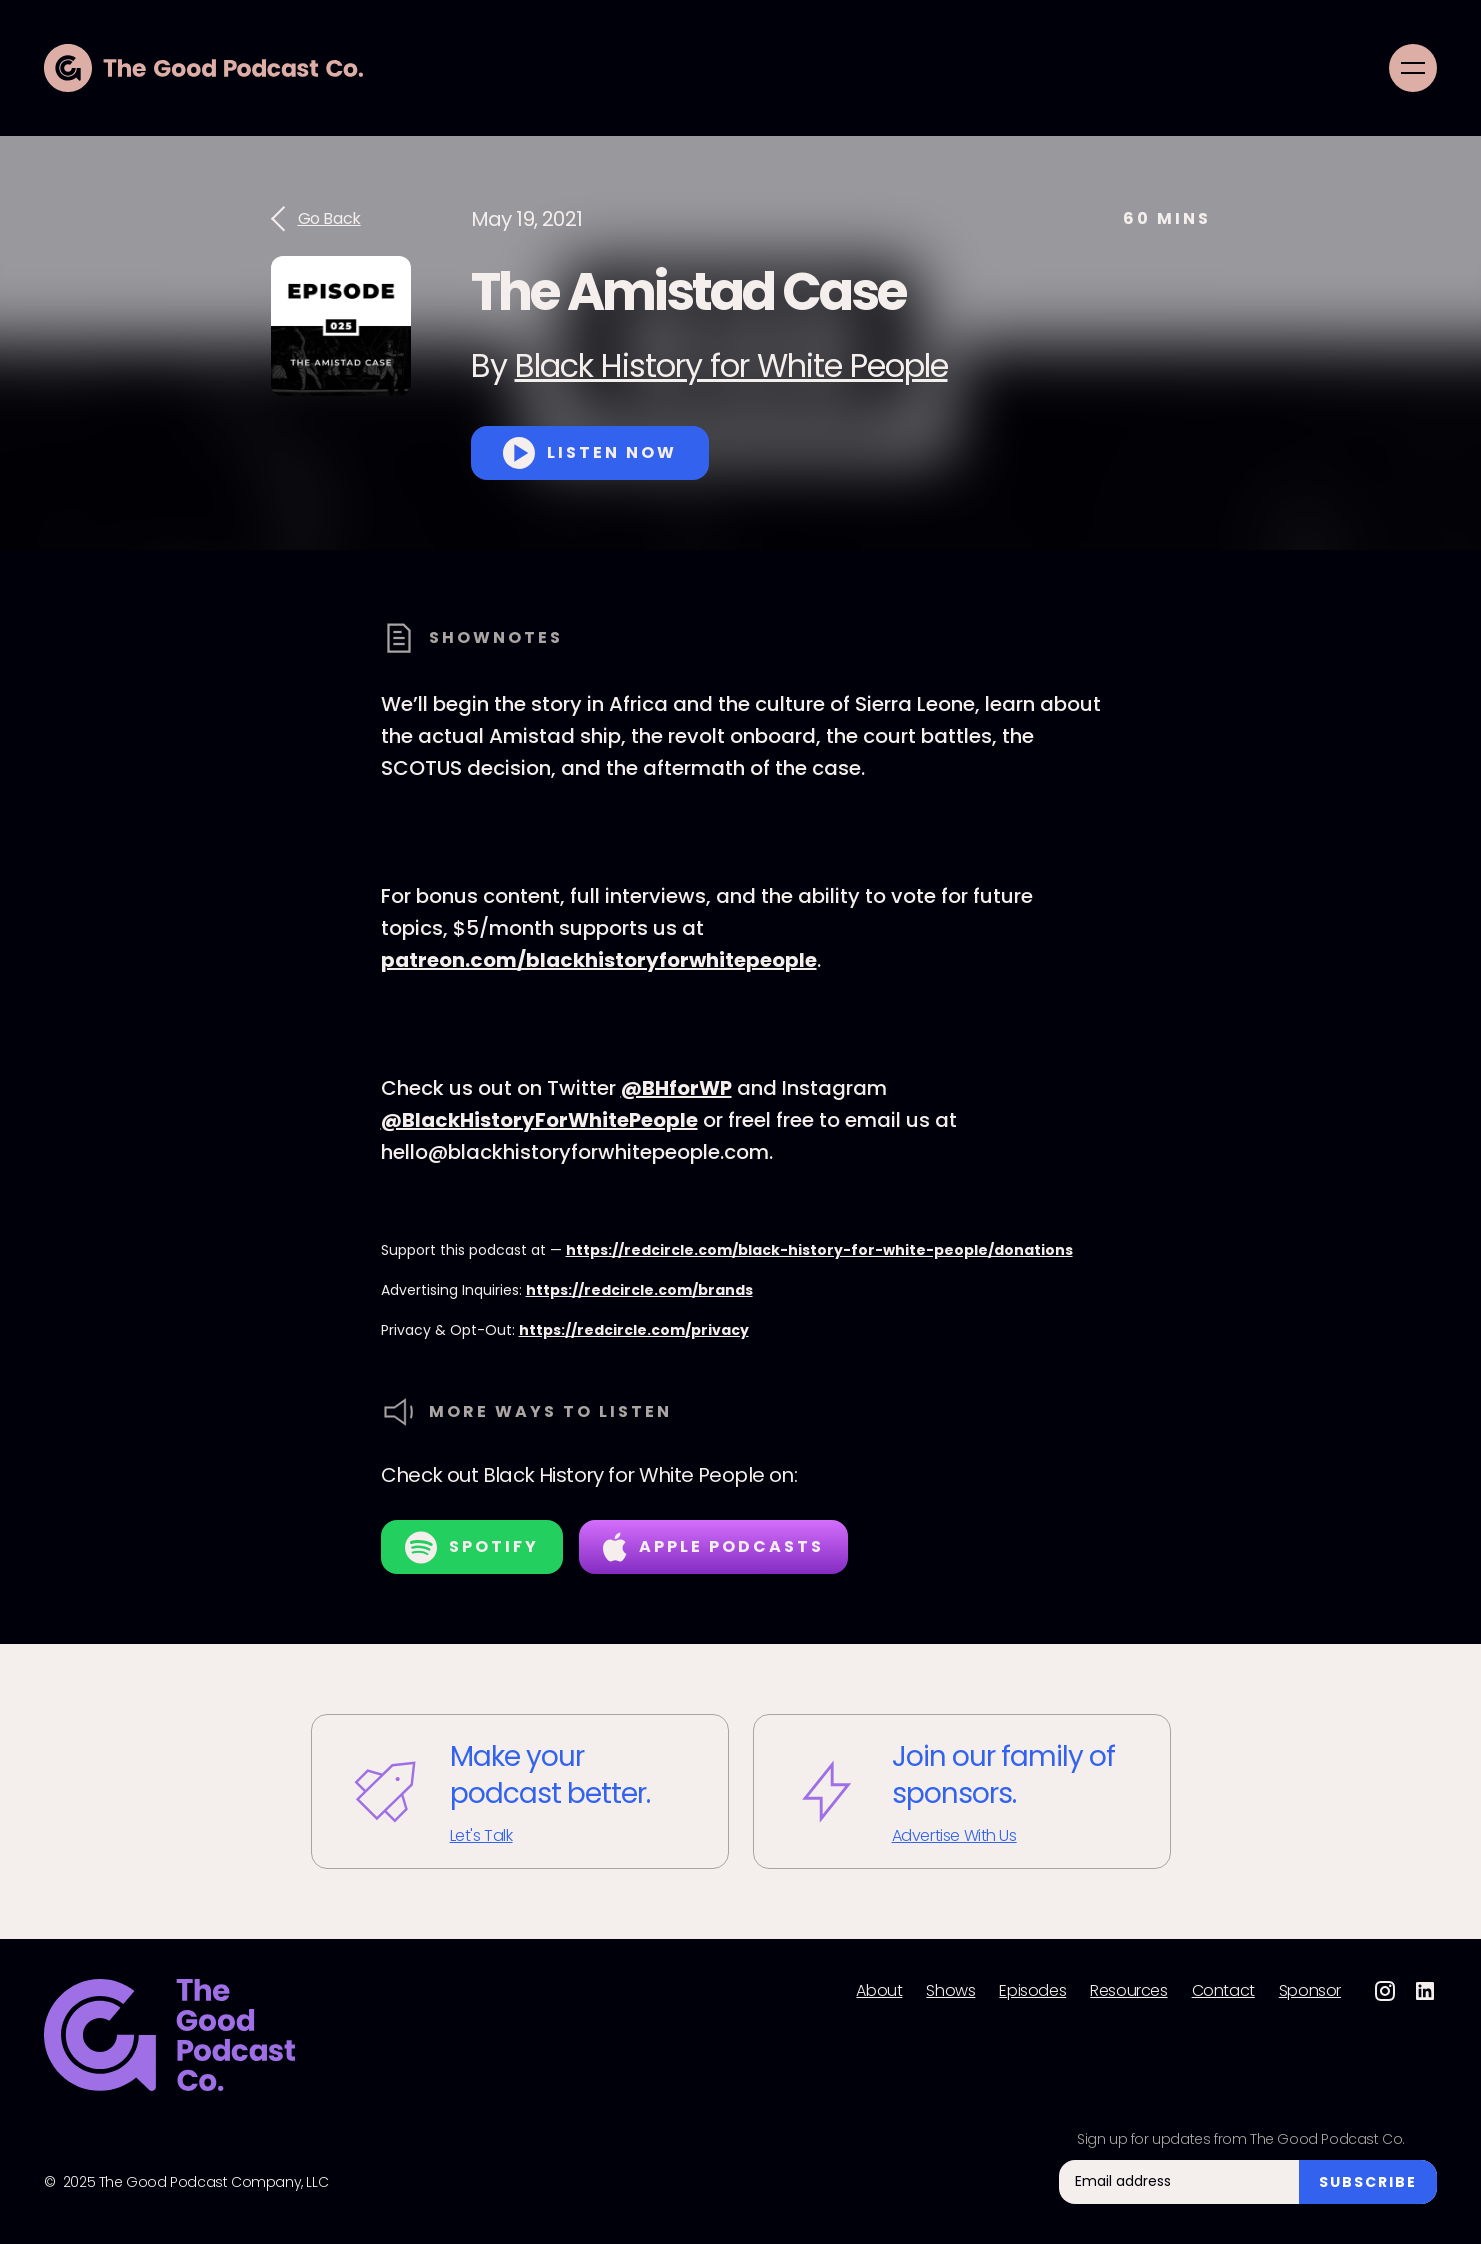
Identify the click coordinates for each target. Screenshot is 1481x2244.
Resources (1128, 1991)
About (879, 1991)
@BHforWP (676, 1088)
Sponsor (1310, 1991)
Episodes (1032, 1991)
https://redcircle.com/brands (639, 1290)
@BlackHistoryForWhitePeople (539, 1120)
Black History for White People (731, 365)
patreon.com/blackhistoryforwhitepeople (599, 960)
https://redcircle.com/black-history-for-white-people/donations (819, 1250)
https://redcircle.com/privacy (634, 1330)
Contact (1223, 1991)
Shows (950, 1991)
